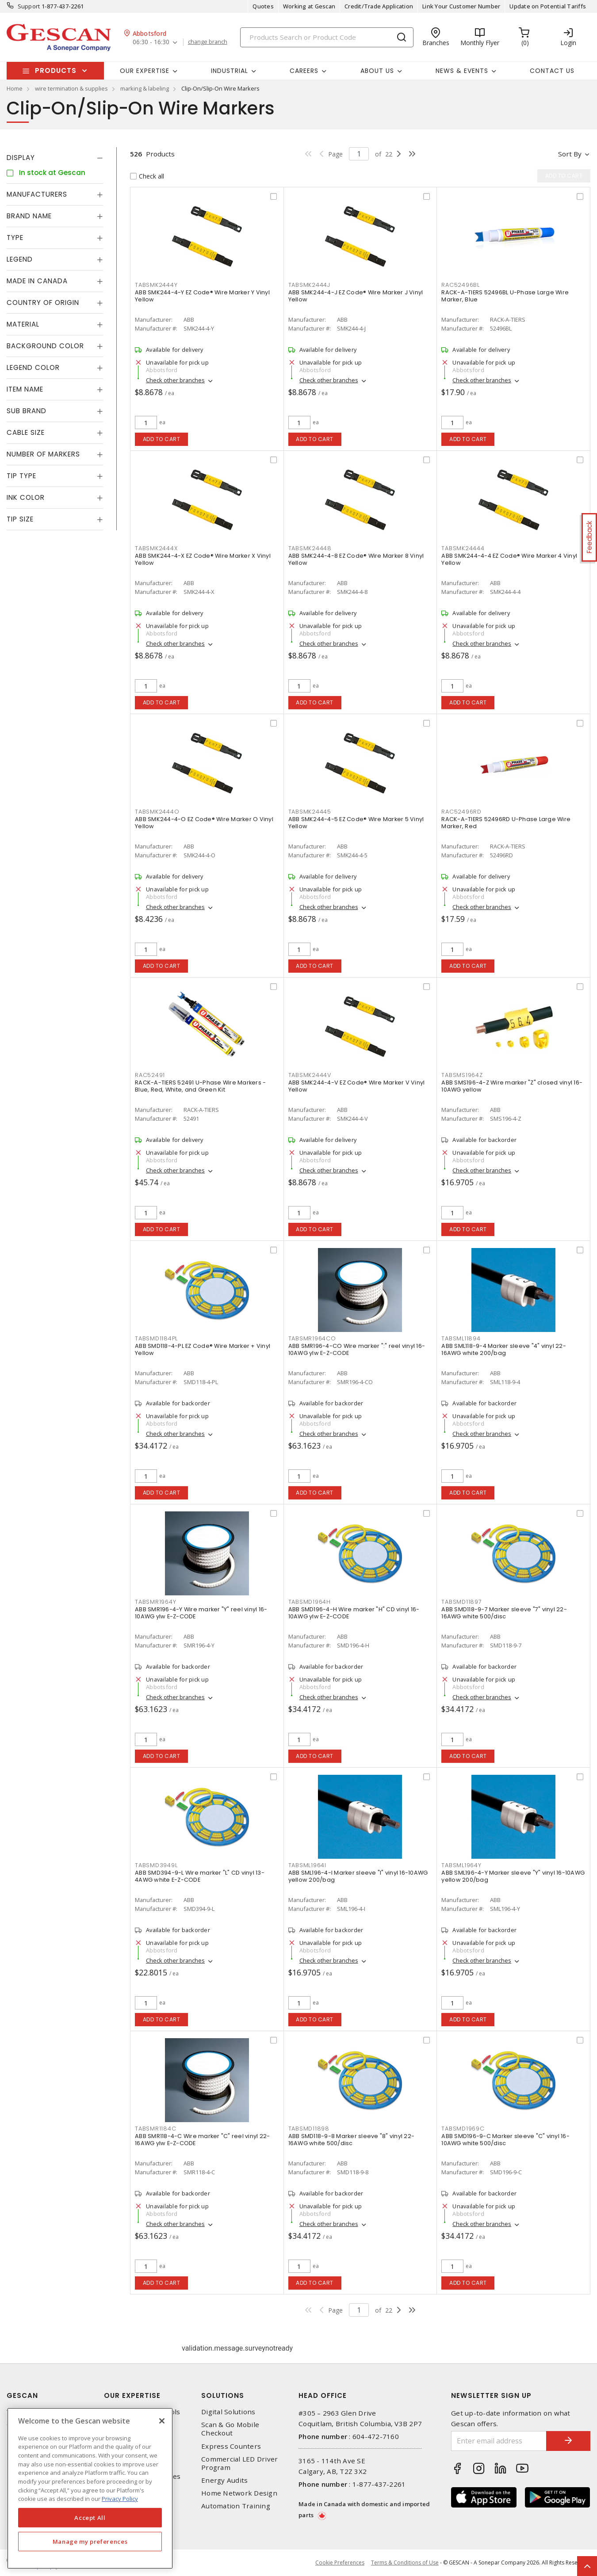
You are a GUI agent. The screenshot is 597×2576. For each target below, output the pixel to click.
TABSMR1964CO (312, 1338)
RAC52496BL (460, 285)
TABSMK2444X (156, 548)
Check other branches (175, 380)
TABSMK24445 (309, 811)
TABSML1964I (307, 1865)
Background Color (45, 345)
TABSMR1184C (155, 2128)
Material (23, 324)
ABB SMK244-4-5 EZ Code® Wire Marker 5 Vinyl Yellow (356, 822)
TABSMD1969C (462, 2128)
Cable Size (26, 432)
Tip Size (20, 519)
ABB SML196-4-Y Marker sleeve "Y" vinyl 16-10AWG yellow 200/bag (513, 1876)
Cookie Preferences (339, 2562)
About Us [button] (377, 70)
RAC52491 (150, 1075)
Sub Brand (26, 410)
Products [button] (56, 70)
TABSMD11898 (308, 2128)
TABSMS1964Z (461, 1075)
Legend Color (33, 367)
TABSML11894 (460, 1338)
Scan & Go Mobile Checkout (230, 2428)
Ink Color (26, 497)
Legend (20, 259)
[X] (162, 2421)
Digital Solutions (228, 2412)
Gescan (22, 2395)
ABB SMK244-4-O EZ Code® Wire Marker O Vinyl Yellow (204, 822)
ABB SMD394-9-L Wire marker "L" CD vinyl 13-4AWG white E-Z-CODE (199, 1876)
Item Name (25, 389)
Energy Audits (224, 2480)
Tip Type (21, 475)
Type (15, 237)
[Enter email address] (499, 2441)
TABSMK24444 (462, 548)
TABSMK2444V (309, 1075)
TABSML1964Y (461, 1865)
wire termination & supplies (71, 88)
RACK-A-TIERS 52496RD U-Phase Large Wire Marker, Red (505, 822)
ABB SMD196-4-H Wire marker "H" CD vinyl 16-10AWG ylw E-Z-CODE (354, 1613)
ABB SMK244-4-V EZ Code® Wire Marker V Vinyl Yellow (356, 1086)
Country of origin (43, 302)
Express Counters (231, 2446)
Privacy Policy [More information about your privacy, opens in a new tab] (120, 2499)
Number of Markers (43, 454)
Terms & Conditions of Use (405, 2562)
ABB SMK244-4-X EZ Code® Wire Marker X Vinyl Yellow (203, 559)
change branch (207, 42)
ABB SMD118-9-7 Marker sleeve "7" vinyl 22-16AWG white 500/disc (504, 1613)
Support (29, 6)
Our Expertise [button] (144, 70)
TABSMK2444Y (156, 285)
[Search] (326, 37)
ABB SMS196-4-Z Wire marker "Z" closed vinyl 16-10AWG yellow (511, 1086)
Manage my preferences (90, 2542)
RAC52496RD (461, 811)
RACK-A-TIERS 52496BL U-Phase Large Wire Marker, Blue (505, 296)
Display (21, 157)
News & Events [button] (462, 70)
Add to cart (161, 439)
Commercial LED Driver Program (239, 2463)
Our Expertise (132, 2395)
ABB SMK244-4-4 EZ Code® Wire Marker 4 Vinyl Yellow (509, 559)
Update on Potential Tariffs (547, 6)
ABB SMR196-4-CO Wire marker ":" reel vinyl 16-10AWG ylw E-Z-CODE (356, 1349)
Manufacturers (37, 194)
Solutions (222, 2395)
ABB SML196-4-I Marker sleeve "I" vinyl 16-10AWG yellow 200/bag (358, 1876)
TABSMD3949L (156, 1865)
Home (15, 88)
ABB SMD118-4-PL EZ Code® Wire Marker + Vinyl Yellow (202, 1349)
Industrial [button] (229, 70)
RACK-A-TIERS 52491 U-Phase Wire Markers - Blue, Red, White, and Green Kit (200, 1086)
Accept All (90, 2518)
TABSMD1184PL (156, 1338)
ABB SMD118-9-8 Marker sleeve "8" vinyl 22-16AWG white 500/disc (351, 2139)
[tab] (55, 157)
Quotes (263, 6)
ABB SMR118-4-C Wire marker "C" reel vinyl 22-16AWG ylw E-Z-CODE (202, 2139)
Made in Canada (37, 280)
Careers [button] (304, 70)
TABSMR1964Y (155, 1602)
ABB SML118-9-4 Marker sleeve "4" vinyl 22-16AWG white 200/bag (503, 1349)
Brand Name (29, 216)
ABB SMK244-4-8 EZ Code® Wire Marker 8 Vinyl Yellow (356, 559)
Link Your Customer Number (461, 6)
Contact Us (552, 70)
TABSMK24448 (310, 548)
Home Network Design (239, 2493)
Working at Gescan (309, 6)
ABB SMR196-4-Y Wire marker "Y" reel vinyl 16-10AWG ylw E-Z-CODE (201, 1613)
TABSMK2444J (309, 285)
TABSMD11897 (461, 1602)
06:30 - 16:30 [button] (151, 42)
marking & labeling (144, 88)
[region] (90, 2488)
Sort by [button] (570, 153)
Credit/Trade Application (378, 6)
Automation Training (235, 2506)
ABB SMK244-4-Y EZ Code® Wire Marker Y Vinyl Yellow (202, 296)
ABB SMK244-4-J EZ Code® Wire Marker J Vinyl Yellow (355, 296)
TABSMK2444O (157, 811)
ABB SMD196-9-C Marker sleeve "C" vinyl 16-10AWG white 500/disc (505, 2139)
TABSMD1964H (309, 1602)
